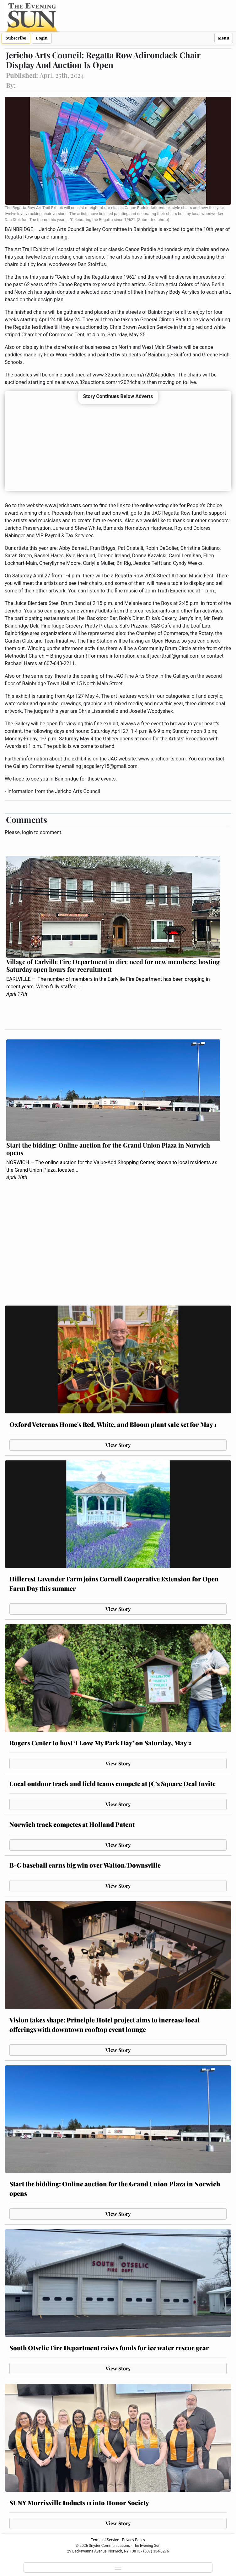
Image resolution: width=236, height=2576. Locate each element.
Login (42, 38)
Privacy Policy (133, 2540)
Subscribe (16, 38)
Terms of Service (105, 2540)
